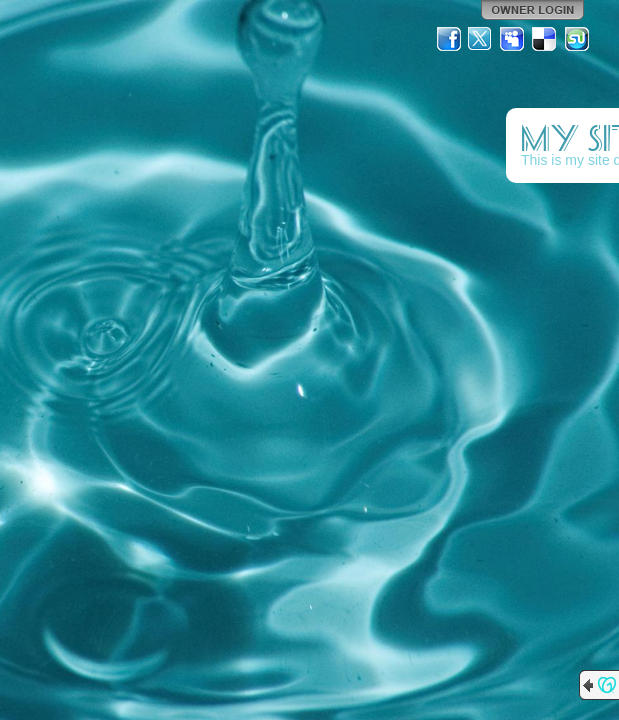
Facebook (449, 39)
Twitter (481, 39)
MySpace (513, 39)
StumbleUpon (577, 39)
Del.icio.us (545, 39)
